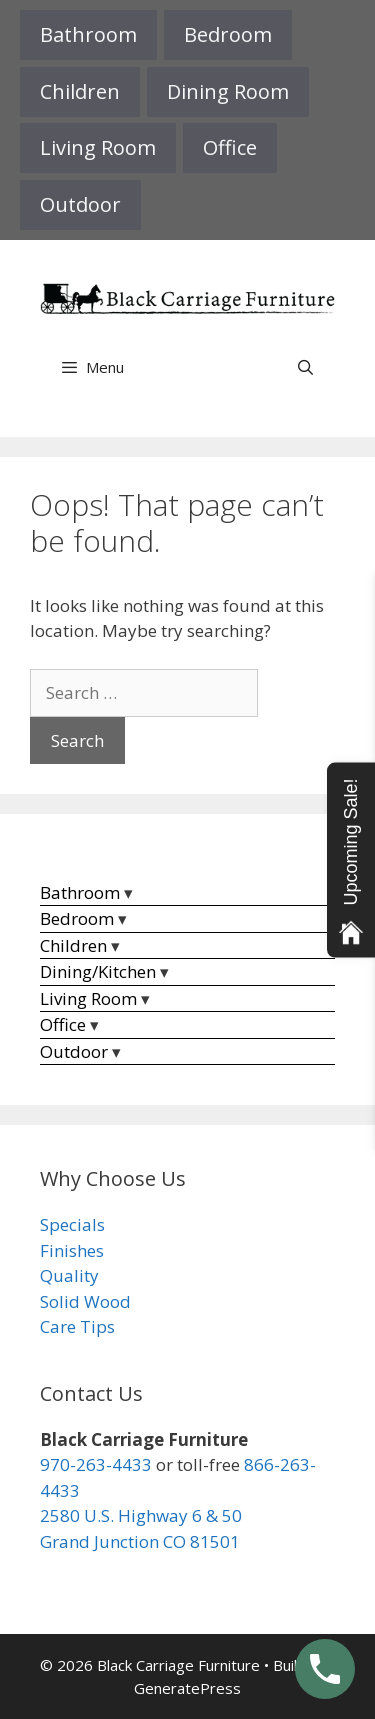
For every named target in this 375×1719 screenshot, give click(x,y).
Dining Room (228, 91)
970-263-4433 (96, 1464)
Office (230, 147)
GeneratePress (187, 1688)
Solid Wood (85, 1301)
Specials (72, 1224)
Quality (69, 1275)
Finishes (72, 1250)
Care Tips (77, 1326)
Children (80, 91)
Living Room (98, 147)
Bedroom (228, 34)
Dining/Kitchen (98, 971)
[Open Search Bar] (305, 367)
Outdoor (80, 204)
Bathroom (88, 34)
